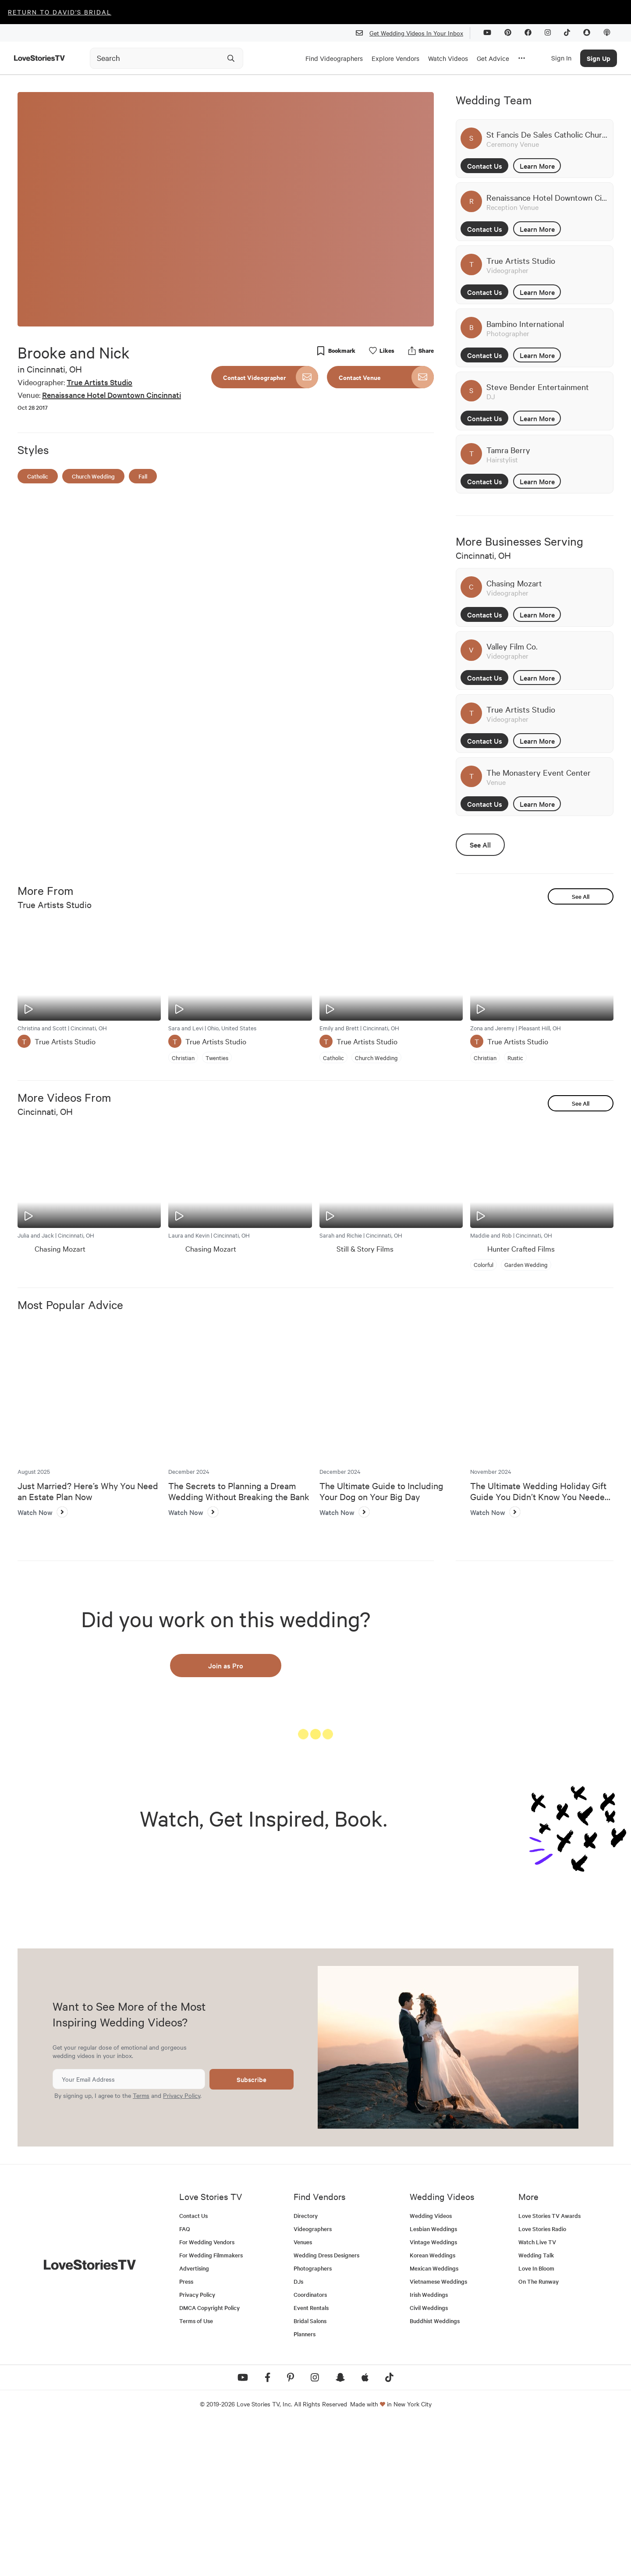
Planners (305, 2486)
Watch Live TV (537, 2394)
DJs (298, 2434)
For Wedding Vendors (206, 2394)
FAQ (184, 2381)
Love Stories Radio (542, 2381)
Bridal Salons (310, 2473)
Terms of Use (196, 2473)
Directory (306, 2368)
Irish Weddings (429, 2447)
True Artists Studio (99, 382)
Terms (141, 2247)
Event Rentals (311, 2460)
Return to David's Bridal (59, 11)
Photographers (313, 2420)
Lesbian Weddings (433, 2381)
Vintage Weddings (433, 2394)
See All (480, 844)
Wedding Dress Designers (326, 2407)
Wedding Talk (536, 2407)
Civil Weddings (429, 2460)
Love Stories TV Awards (549, 2368)
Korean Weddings (432, 2407)
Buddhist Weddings (435, 2473)
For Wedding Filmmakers (211, 2407)
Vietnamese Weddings (438, 2434)
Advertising (194, 2420)
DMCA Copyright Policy (209, 2460)
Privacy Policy (181, 2247)
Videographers (313, 2381)
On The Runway (538, 2434)
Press (186, 2434)
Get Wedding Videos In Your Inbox (413, 33)
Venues (303, 2394)
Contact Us (484, 165)
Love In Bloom (536, 2420)
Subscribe (251, 2231)
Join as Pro (225, 1665)
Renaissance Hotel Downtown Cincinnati (111, 395)
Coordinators (310, 2447)
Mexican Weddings (434, 2420)
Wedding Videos (431, 2368)
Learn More (537, 165)
